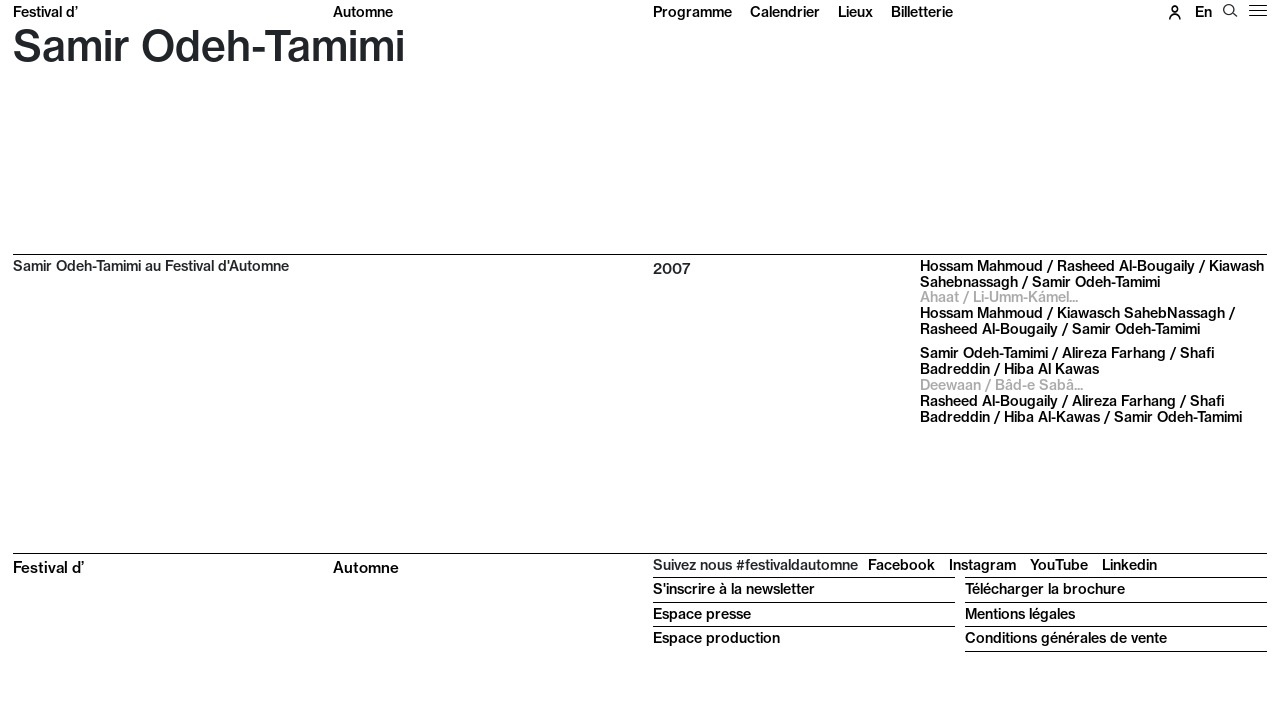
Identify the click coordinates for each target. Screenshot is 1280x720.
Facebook (901, 565)
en (1203, 12)
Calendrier (785, 12)
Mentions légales (1020, 614)
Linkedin (1129, 565)
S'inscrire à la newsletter (734, 589)
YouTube (1059, 565)
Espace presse (702, 614)
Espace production (716, 638)
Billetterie (922, 12)
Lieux (855, 12)
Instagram (982, 565)
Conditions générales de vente (1066, 638)
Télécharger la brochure (1045, 589)
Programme (692, 12)
